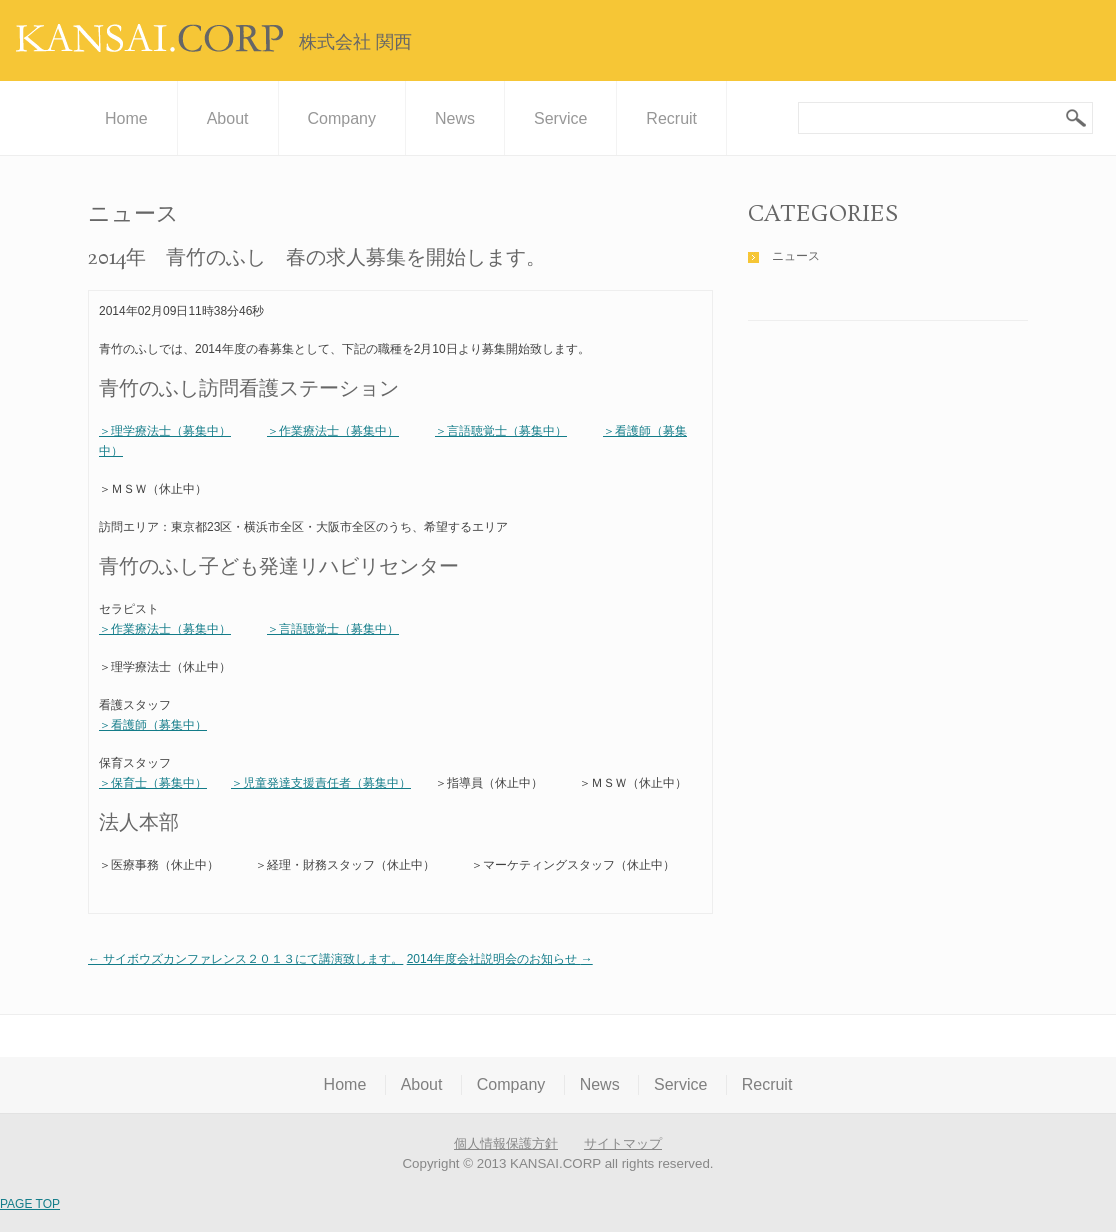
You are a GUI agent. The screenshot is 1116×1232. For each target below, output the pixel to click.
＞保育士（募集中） (153, 783)
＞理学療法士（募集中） (165, 431)
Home (126, 118)
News (455, 118)
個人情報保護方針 (506, 1143)
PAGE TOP (30, 1204)
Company (342, 118)
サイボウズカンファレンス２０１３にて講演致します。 (245, 959)
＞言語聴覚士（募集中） (501, 431)
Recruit (671, 118)
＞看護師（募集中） (153, 725)
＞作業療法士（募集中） (333, 431)
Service (560, 118)
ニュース (796, 256)
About (228, 118)
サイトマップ (623, 1143)
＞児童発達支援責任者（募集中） (321, 783)
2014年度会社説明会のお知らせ (500, 959)
